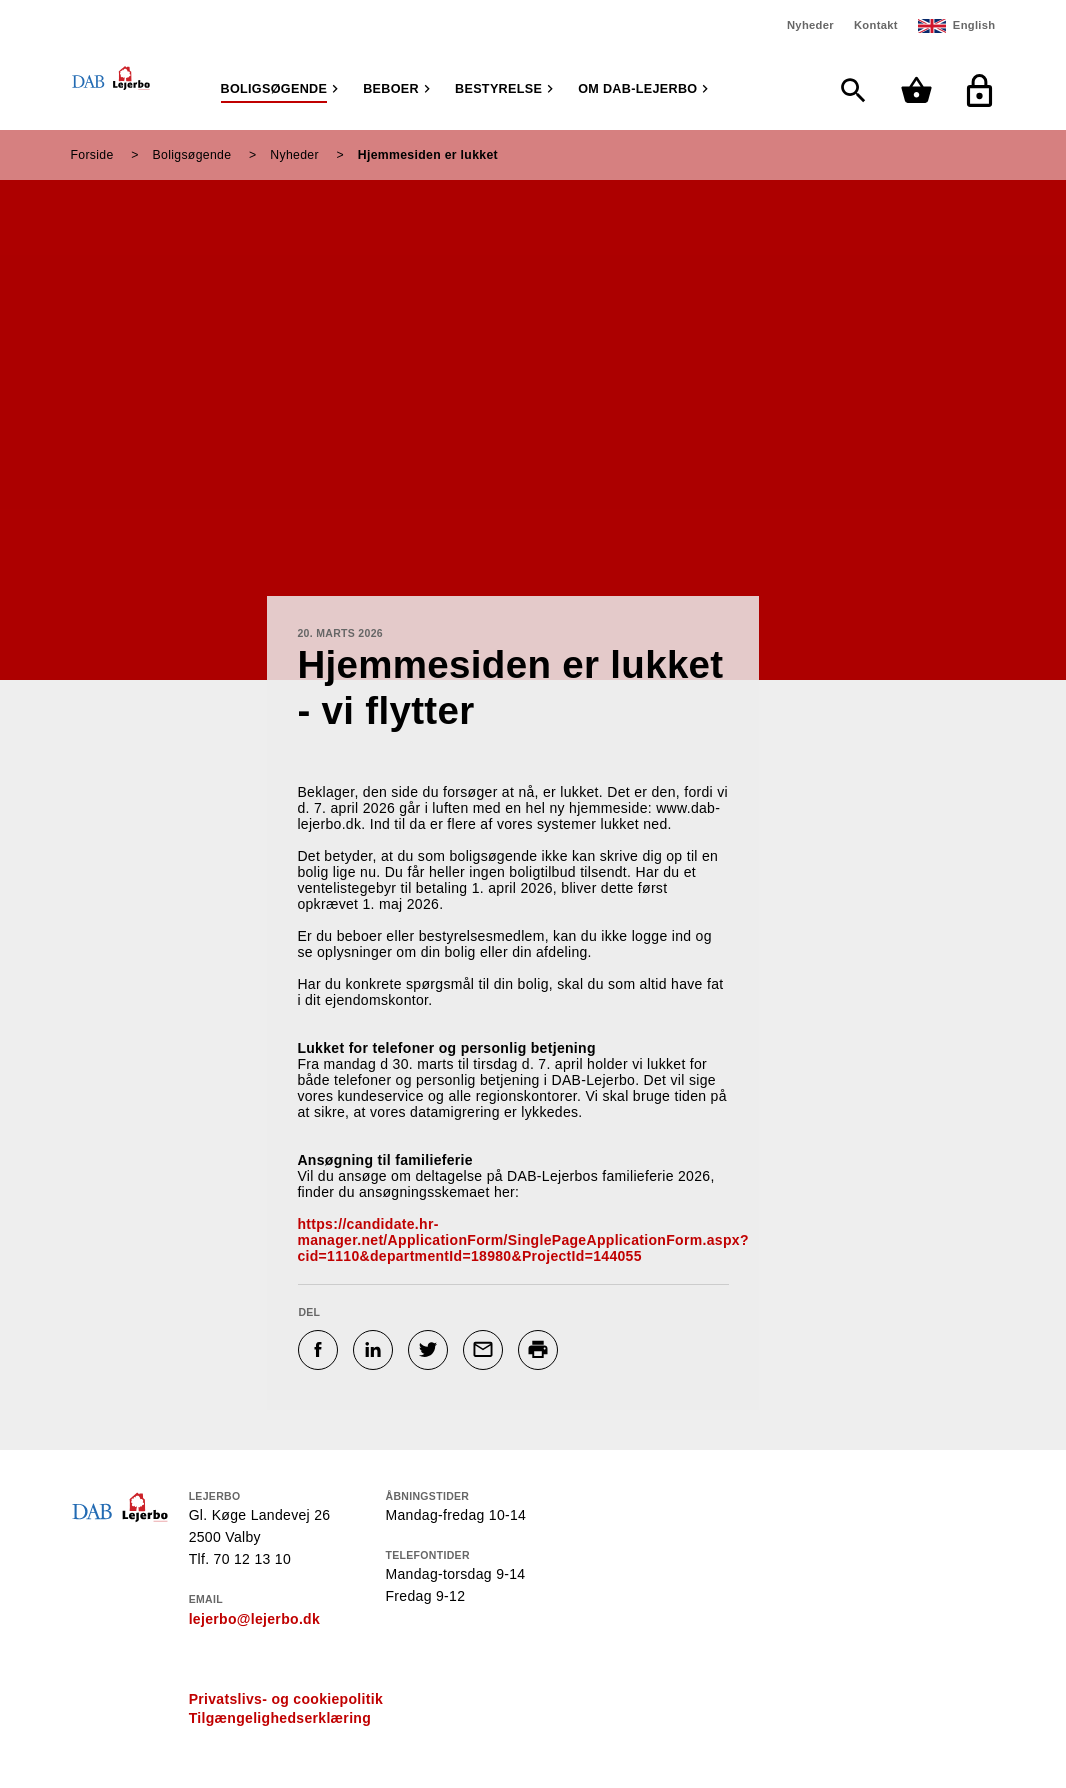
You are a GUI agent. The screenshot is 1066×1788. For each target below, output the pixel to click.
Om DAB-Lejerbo (637, 89)
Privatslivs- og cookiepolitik (286, 1699)
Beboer (391, 89)
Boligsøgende (274, 89)
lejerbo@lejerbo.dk (254, 1619)
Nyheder (810, 25)
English (974, 25)
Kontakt (876, 25)
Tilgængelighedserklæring (280, 1718)
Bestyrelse (498, 89)
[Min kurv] (921, 90)
